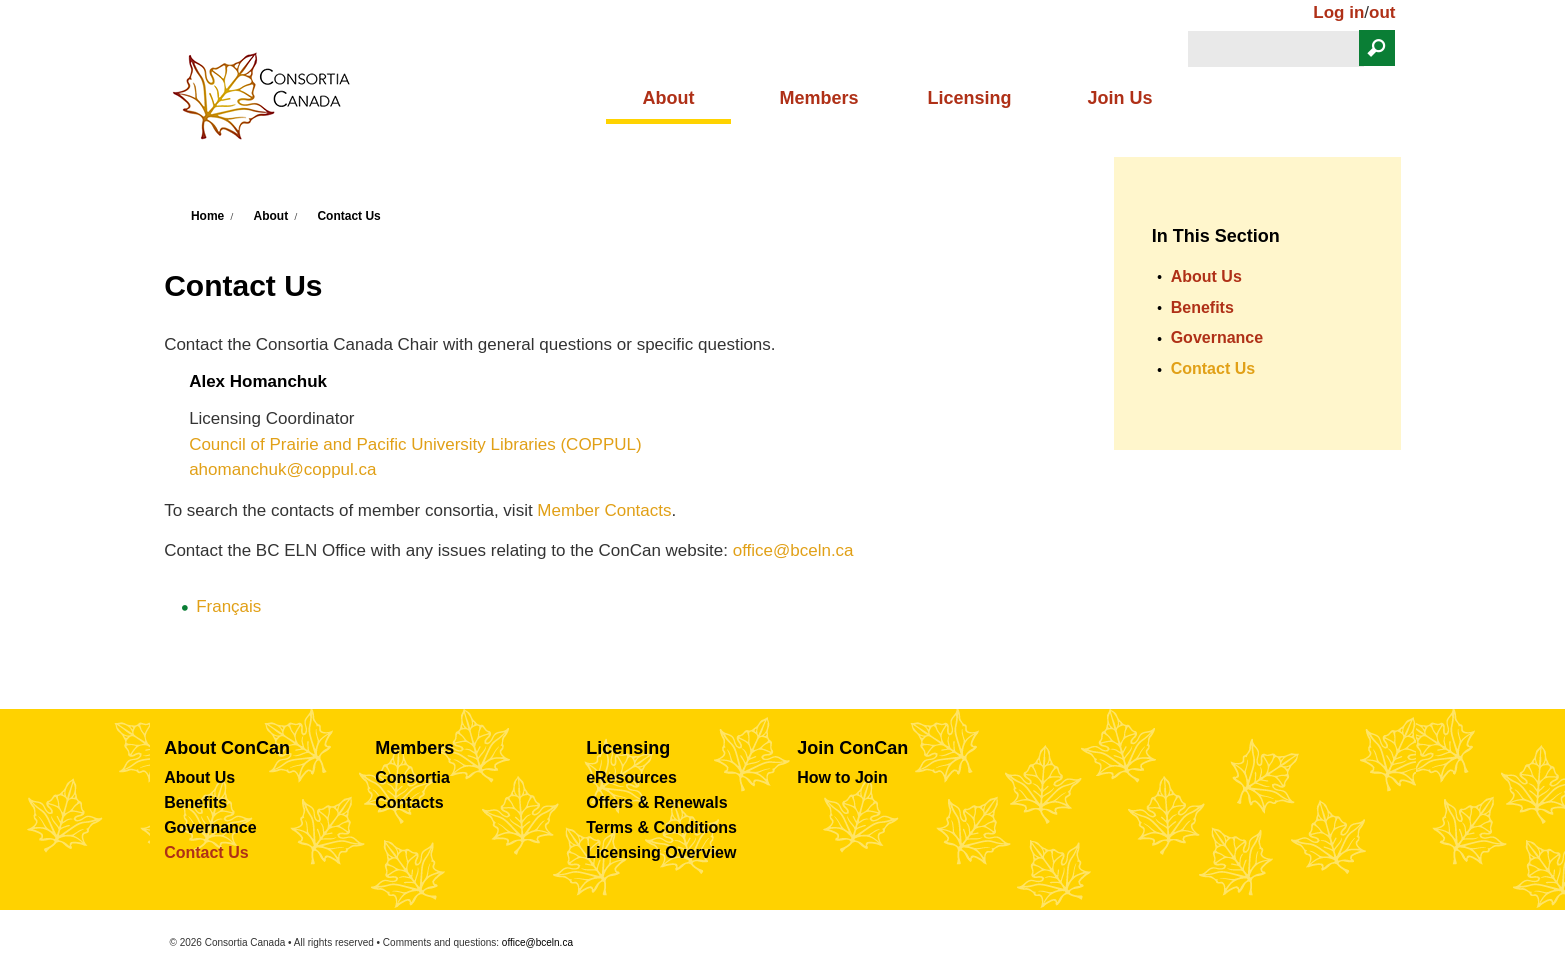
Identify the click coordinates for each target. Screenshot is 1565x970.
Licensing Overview (661, 852)
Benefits (1202, 307)
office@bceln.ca (793, 550)
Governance (1217, 337)
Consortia (412, 777)
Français (228, 606)
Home (207, 216)
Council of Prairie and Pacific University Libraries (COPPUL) (415, 444)
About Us (1206, 276)
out (1382, 12)
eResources (631, 777)
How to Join (842, 777)
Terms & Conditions (661, 827)
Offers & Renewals (656, 802)
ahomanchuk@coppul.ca (282, 469)
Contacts (409, 802)
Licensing (969, 98)
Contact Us (348, 216)
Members (818, 98)
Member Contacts (604, 510)
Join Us (1120, 98)
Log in (1338, 12)
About (668, 98)
